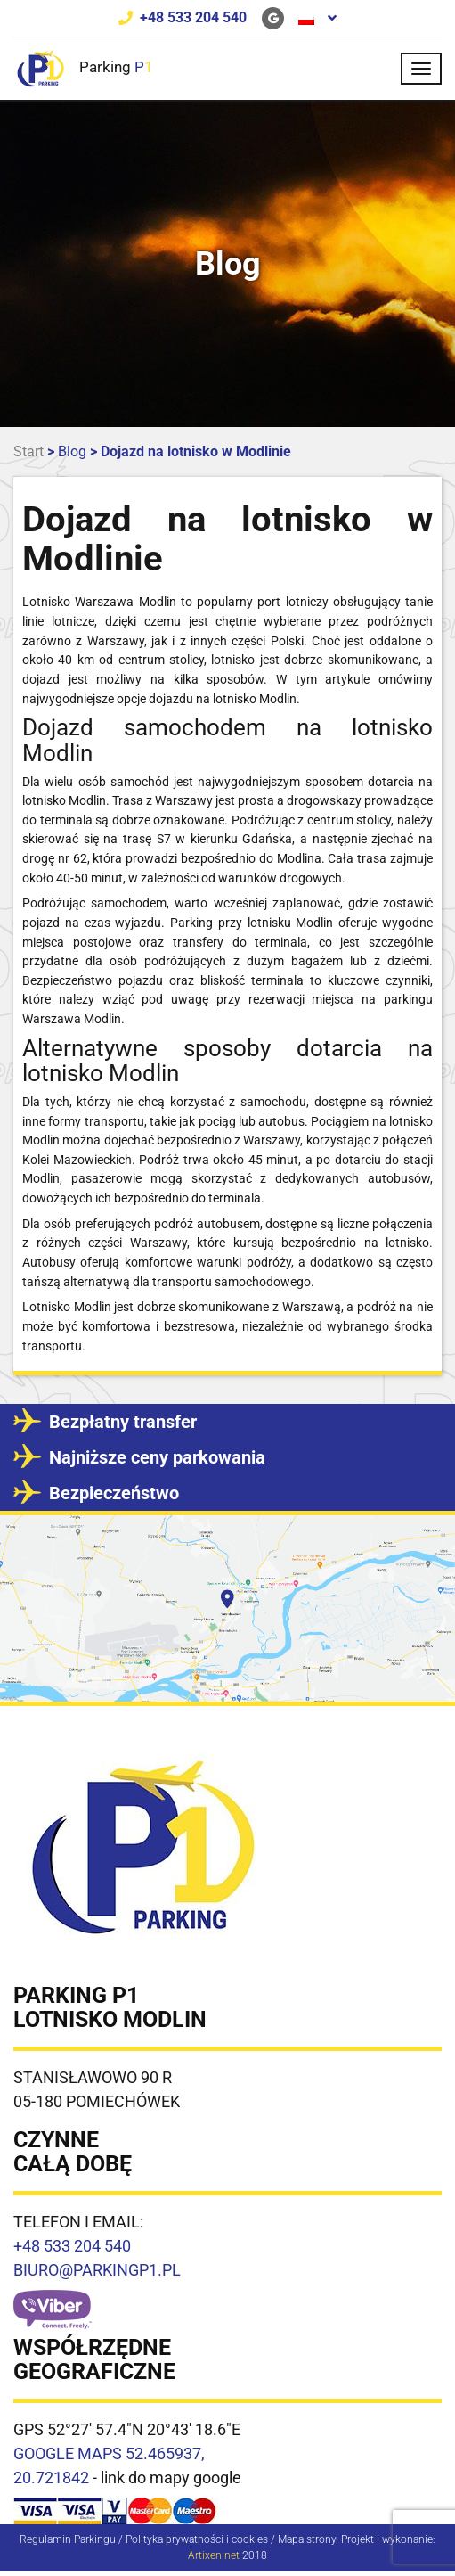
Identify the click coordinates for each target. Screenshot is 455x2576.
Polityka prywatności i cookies (197, 2539)
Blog (72, 451)
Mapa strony (307, 2539)
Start (28, 451)
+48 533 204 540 (193, 17)
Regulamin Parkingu (68, 2539)
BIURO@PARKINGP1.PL (97, 2269)
